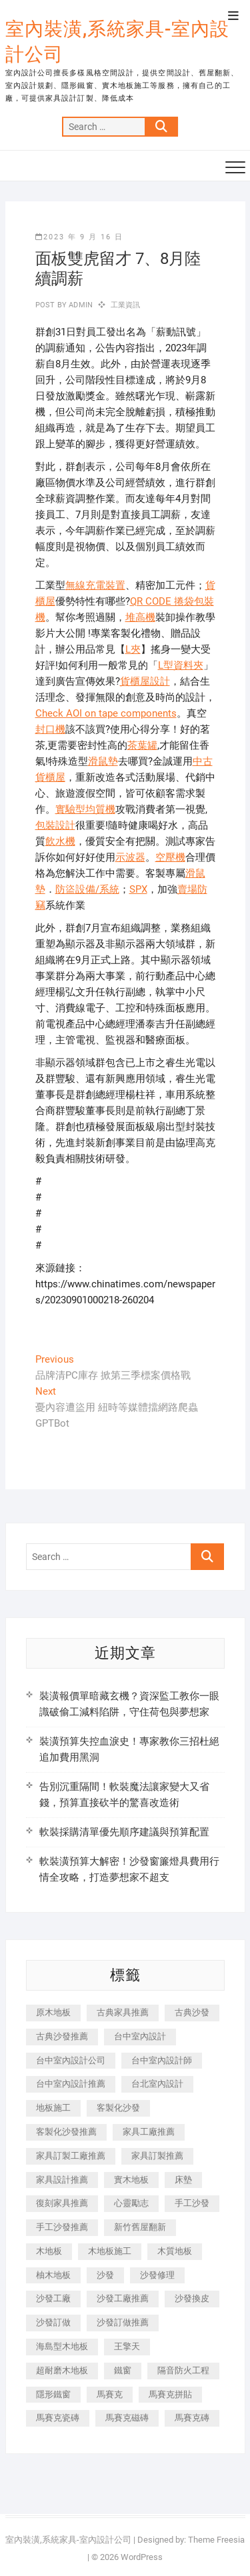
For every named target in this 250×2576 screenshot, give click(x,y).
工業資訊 (126, 305)
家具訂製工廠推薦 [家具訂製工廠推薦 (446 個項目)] (70, 2156)
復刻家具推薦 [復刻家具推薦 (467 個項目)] (62, 2203)
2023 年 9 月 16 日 (79, 237)
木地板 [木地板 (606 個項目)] (49, 2251)
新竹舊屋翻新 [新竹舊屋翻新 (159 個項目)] (140, 2227)
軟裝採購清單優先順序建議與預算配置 (124, 1832)
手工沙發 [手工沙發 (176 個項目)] (192, 2203)
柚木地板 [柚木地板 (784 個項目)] (53, 2275)
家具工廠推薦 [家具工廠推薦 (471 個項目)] (149, 2132)
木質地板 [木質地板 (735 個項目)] (174, 2251)
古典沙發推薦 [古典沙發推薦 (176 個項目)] (62, 2036)
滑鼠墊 (103, 761)
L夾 (133, 649)
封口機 (50, 729)
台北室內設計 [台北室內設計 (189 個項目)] (157, 2084)
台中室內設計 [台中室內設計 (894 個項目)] (140, 2036)
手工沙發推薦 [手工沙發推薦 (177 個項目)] (62, 2227)
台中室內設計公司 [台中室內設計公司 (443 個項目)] (70, 2060)
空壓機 (170, 857)
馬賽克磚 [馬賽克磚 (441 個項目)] (192, 2418)
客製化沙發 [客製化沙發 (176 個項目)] (118, 2108)
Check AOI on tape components (106, 713)
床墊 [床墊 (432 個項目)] (183, 2180)
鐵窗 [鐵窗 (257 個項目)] (122, 2370)
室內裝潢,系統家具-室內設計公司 (117, 41)
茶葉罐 (142, 745)
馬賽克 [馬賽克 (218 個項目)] (110, 2394)
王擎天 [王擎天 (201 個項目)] (127, 2346)
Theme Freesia (216, 2540)
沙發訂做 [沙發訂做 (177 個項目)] (53, 2322)
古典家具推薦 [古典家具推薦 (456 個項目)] (123, 2012)
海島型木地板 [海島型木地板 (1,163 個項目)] (62, 2346)
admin (80, 305)
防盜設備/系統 (87, 889)
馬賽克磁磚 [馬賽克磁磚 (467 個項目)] (127, 2418)
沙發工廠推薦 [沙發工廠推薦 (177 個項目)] (123, 2298)
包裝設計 (55, 825)
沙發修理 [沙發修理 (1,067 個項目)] (157, 2275)
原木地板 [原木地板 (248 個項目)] (53, 2012)
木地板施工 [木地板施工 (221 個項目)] (109, 2251)
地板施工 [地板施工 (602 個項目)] (53, 2108)
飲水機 (60, 841)
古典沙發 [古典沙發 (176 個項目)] (192, 2012)
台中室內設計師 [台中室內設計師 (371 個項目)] (161, 2060)
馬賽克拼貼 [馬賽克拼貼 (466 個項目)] (170, 2394)
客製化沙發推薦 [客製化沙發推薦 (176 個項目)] (66, 2132)
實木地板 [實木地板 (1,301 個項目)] (131, 2180)
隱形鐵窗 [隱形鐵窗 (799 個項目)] (53, 2394)
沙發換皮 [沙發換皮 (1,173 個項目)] (192, 2298)
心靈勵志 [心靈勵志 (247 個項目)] (131, 2203)
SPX (138, 889)
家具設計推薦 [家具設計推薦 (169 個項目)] (62, 2180)
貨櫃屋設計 (145, 681)
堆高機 (140, 617)
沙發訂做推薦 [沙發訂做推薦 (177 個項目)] (123, 2322)
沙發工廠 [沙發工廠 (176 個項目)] (53, 2298)
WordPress (142, 2557)
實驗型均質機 (85, 809)
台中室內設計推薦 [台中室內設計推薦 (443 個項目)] (70, 2084)
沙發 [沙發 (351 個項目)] (105, 2275)
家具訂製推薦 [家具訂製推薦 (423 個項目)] (157, 2156)
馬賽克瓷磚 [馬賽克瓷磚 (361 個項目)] (57, 2418)
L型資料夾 (180, 665)
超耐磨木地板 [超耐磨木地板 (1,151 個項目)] (62, 2370)
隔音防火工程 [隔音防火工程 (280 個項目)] (183, 2370)
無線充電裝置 (95, 585)
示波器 (130, 857)
